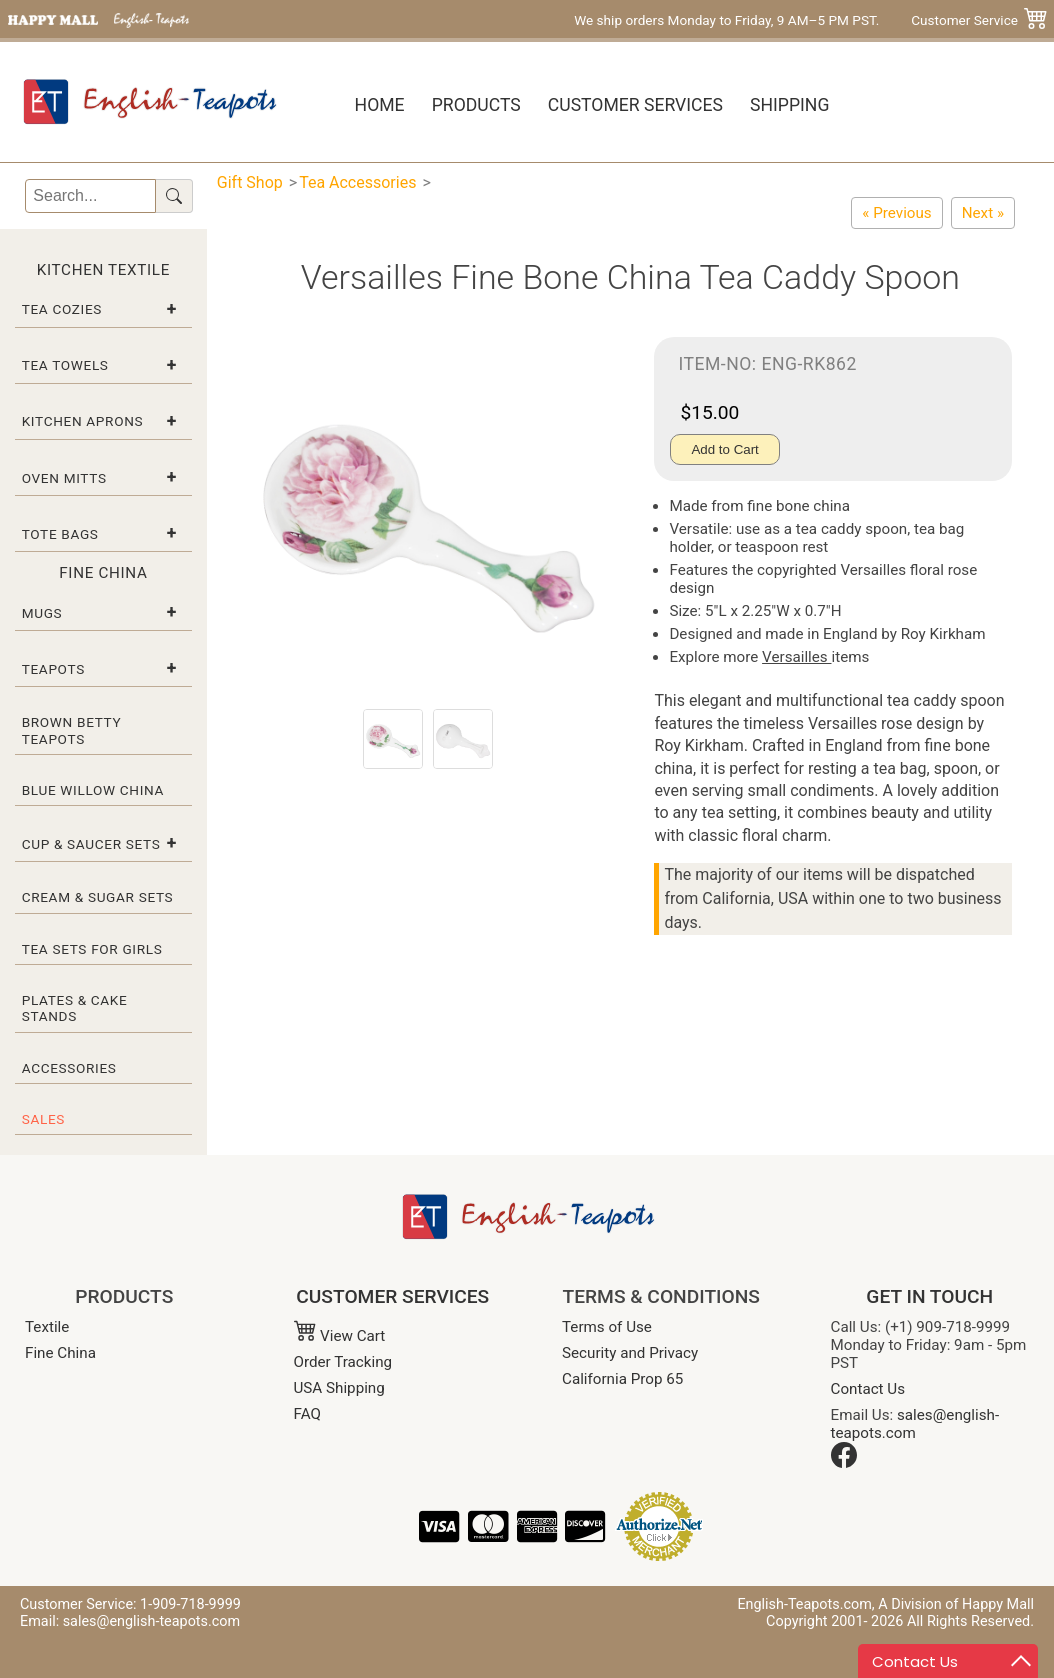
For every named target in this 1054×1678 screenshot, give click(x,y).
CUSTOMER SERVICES (392, 1296)
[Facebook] (844, 1463)
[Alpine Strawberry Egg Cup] (983, 213)
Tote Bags (60, 534)
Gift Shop (250, 182)
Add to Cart (724, 449)
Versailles (796, 657)
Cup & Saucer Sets (91, 844)
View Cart (340, 1336)
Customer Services (635, 105)
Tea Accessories (357, 182)
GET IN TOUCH (929, 1296)
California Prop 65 (622, 1379)
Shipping (789, 105)
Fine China (60, 1353)
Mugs (42, 613)
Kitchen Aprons (83, 421)
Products (476, 105)
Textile (47, 1327)
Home (380, 105)
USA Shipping (339, 1388)
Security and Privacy (630, 1353)
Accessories (69, 1068)
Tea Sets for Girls (92, 949)
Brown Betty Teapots (72, 730)
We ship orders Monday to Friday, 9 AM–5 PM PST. (726, 20)
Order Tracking (343, 1362)
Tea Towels (65, 365)
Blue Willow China (93, 790)
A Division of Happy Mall (956, 1604)
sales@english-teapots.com (915, 1424)
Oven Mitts (64, 478)
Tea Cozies (62, 309)
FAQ (307, 1414)
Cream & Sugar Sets (98, 897)
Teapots (53, 669)
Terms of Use (607, 1327)
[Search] (90, 196)
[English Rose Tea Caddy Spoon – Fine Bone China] (896, 213)
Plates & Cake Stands (75, 1008)
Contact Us (868, 1389)
